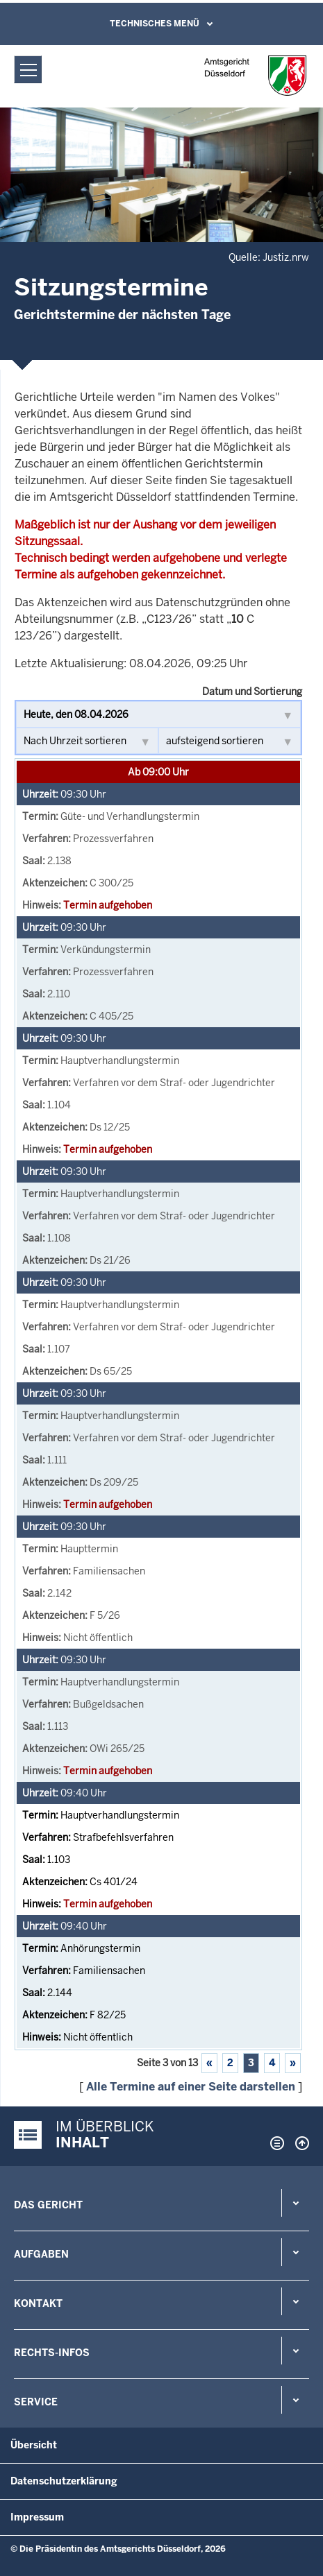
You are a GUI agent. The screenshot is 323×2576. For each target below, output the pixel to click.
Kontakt (38, 2303)
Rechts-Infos (52, 2352)
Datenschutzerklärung (63, 2481)
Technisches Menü (154, 23)
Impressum (37, 2517)
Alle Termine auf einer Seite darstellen (190, 2086)
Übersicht (33, 2445)
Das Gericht (48, 2205)
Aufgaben (41, 2254)
